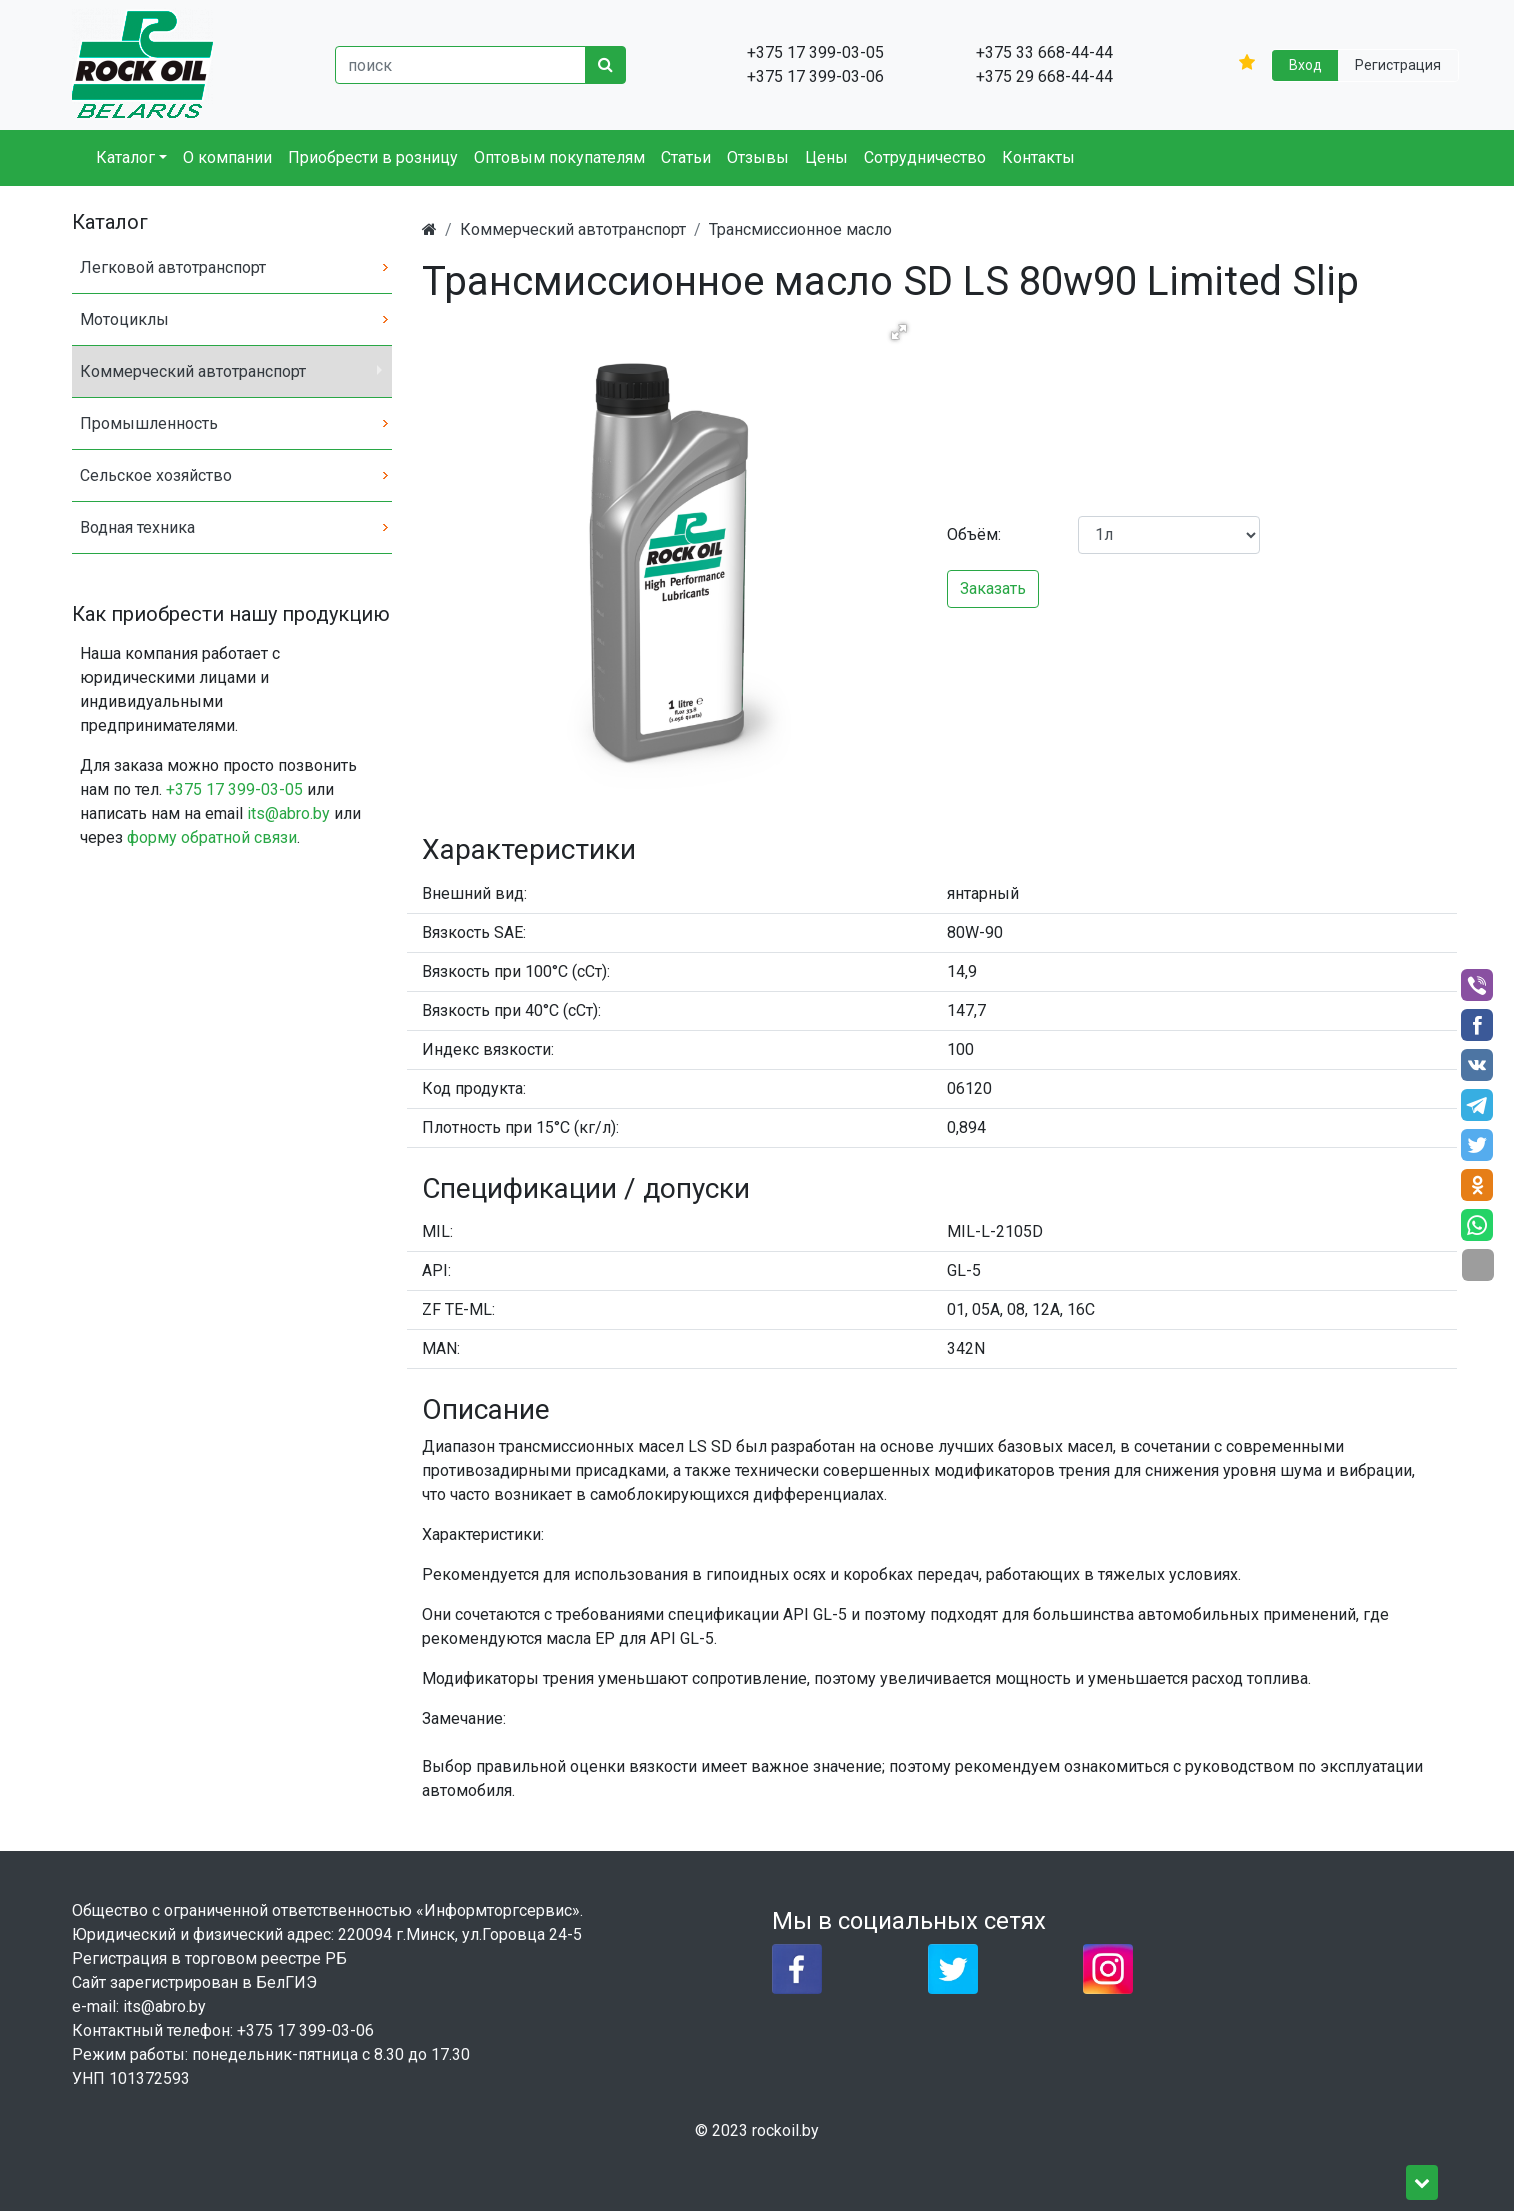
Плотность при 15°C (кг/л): (520, 1127)
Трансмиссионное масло (800, 229)
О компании (227, 157)
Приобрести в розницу (373, 157)
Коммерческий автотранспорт (573, 229)
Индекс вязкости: (488, 1049)
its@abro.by (288, 813)
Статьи (686, 157)
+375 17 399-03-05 (234, 789)
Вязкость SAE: (474, 932)
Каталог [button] (125, 157)
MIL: (437, 1231)
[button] (899, 332)
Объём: (974, 534)
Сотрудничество (925, 157)
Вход (1305, 65)
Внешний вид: (474, 893)
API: (436, 1270)
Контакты (1038, 157)
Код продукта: (474, 1088)
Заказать (993, 588)
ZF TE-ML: (458, 1309)
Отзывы (758, 157)
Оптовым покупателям (559, 157)
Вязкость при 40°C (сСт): (511, 1010)
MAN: (441, 1348)
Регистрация (1398, 65)
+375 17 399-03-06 (305, 2030)
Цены (826, 157)
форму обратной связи (212, 837)
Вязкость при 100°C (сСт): (516, 971)
